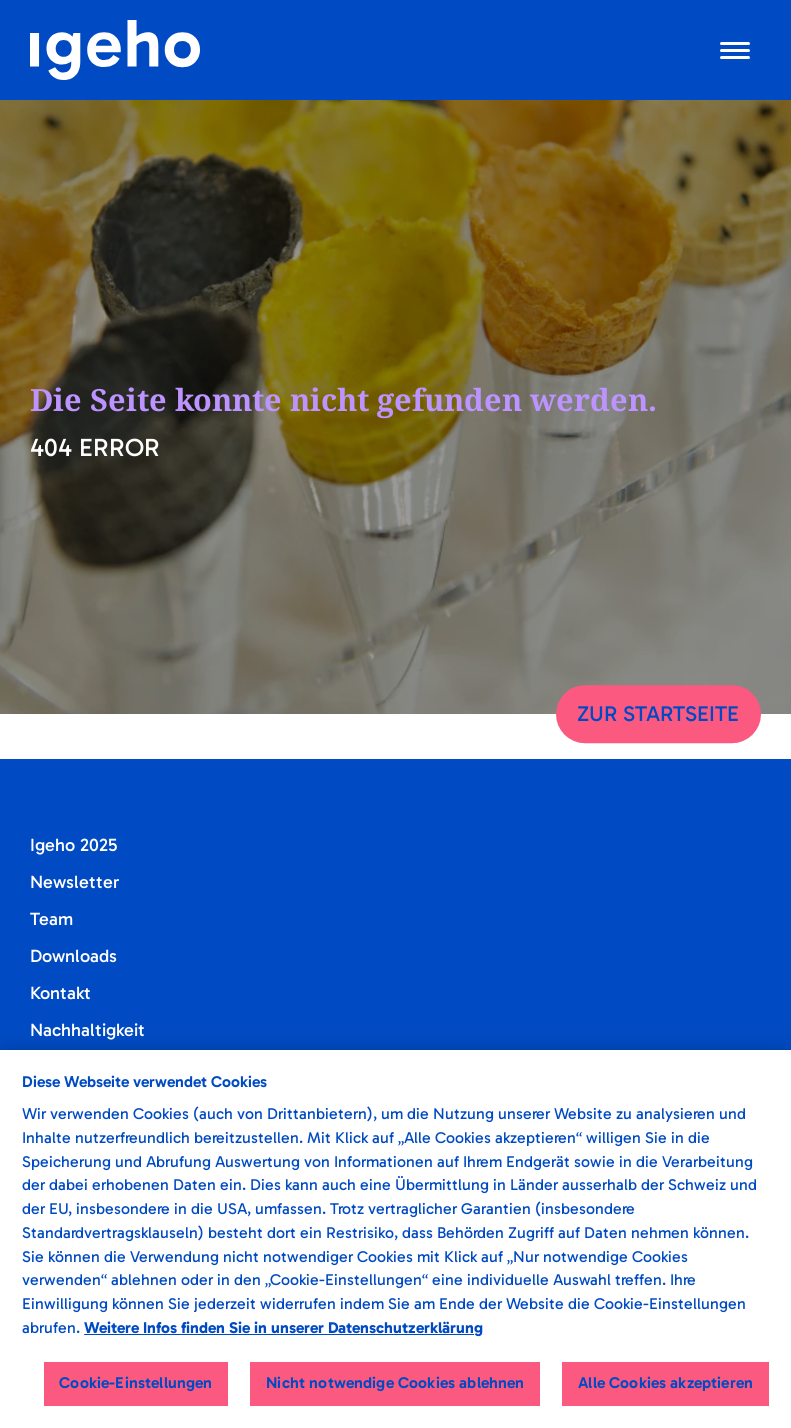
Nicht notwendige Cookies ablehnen (395, 1382)
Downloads (73, 956)
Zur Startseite (658, 714)
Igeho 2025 (73, 845)
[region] (395, 1239)
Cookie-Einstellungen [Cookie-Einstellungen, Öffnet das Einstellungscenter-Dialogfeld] (135, 1382)
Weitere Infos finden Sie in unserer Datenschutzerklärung (283, 1327)
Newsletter (74, 882)
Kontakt (60, 993)
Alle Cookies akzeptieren (665, 1382)
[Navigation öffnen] (735, 50)
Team (51, 919)
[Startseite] (115, 50)
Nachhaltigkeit (87, 1030)
